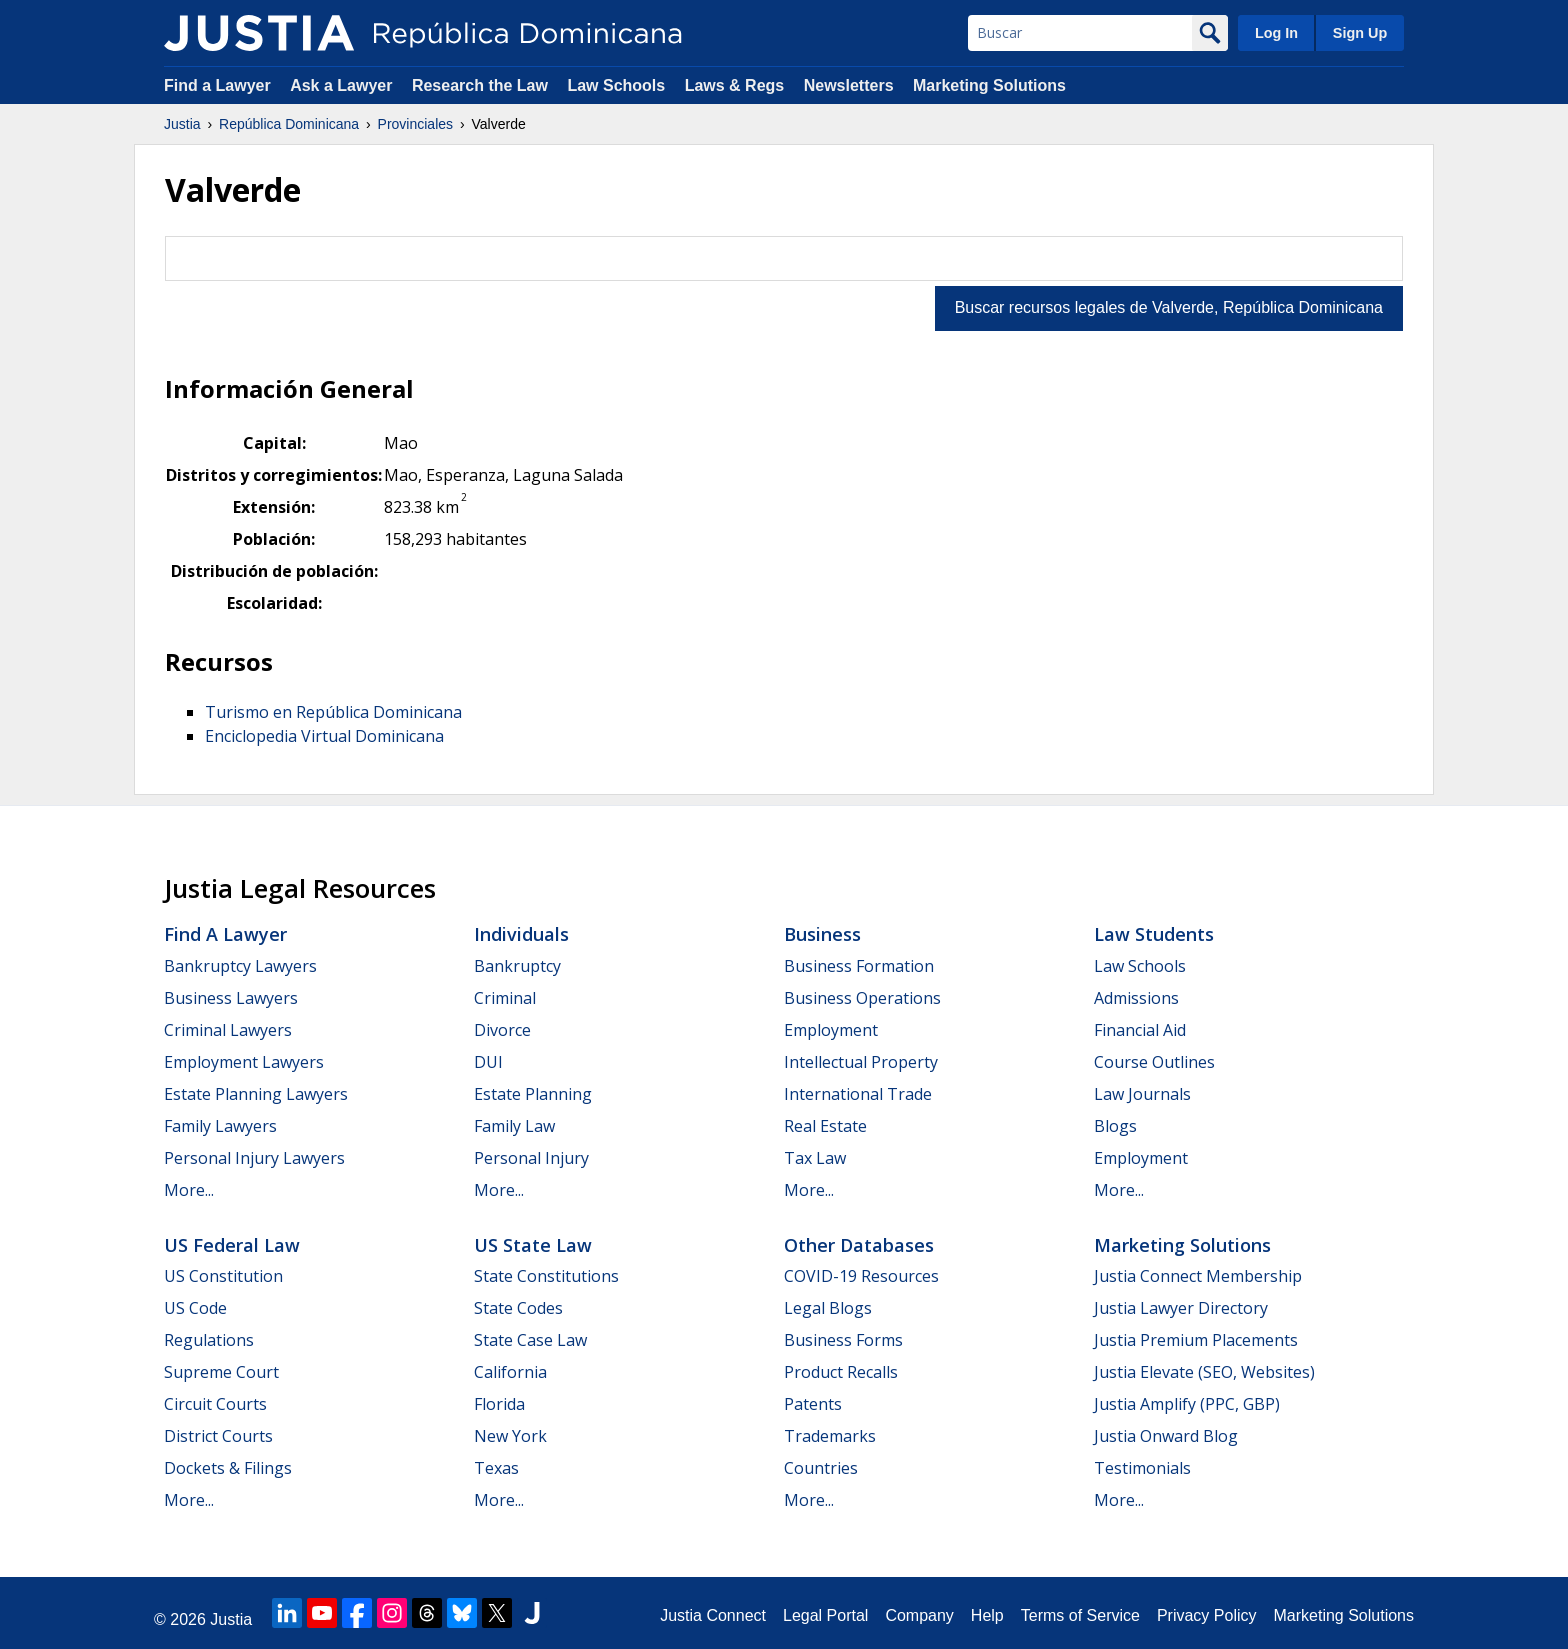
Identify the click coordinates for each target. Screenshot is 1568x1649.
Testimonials (1142, 1468)
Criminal (505, 998)
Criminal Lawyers (228, 1030)
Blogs (1115, 1126)
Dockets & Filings (228, 1468)
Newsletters (849, 85)
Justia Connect (713, 1615)
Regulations (209, 1340)
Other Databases (859, 1245)
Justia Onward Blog (1166, 1436)
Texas (496, 1468)
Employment (831, 1030)
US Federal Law (232, 1245)
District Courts (218, 1436)
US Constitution (223, 1276)
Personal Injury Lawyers (254, 1158)
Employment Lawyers (244, 1062)
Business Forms (843, 1340)
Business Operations (862, 998)
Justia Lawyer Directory (1181, 1308)
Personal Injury (531, 1158)
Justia (182, 124)
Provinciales (415, 124)
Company (919, 1615)
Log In (1276, 33)
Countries (821, 1468)
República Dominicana (289, 124)
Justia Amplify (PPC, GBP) (1187, 1404)
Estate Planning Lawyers (256, 1094)
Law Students (1154, 934)
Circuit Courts (215, 1404)
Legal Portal (825, 1615)
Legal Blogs (828, 1308)
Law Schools (616, 85)
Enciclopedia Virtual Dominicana (324, 736)
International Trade (858, 1094)
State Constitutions (546, 1276)
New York (510, 1436)
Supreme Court (221, 1372)
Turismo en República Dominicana (333, 712)
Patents (813, 1404)
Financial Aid (1140, 1030)
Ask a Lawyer (343, 85)
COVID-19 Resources (861, 1276)
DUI (488, 1062)
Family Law (514, 1126)
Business (822, 934)
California (510, 1372)
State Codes (518, 1308)
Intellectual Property (861, 1062)
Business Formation (859, 966)
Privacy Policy (1207, 1615)
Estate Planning (533, 1094)
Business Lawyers (231, 998)
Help (987, 1615)
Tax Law (815, 1158)
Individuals (521, 934)
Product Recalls (841, 1372)
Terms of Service (1080, 1615)
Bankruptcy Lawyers (240, 966)
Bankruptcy (517, 966)
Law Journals (1142, 1094)
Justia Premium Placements (1196, 1340)
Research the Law (480, 85)
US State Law (533, 1245)
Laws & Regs (735, 85)
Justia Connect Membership (1198, 1276)
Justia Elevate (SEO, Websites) (1204, 1372)
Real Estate (825, 1126)
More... (189, 1190)
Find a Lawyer (217, 85)
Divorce (502, 1030)
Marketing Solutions (989, 85)
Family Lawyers (220, 1126)
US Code (195, 1308)
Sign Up (1360, 33)
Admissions (1136, 998)
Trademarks (830, 1436)
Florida (499, 1404)
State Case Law (530, 1340)
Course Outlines (1154, 1062)
